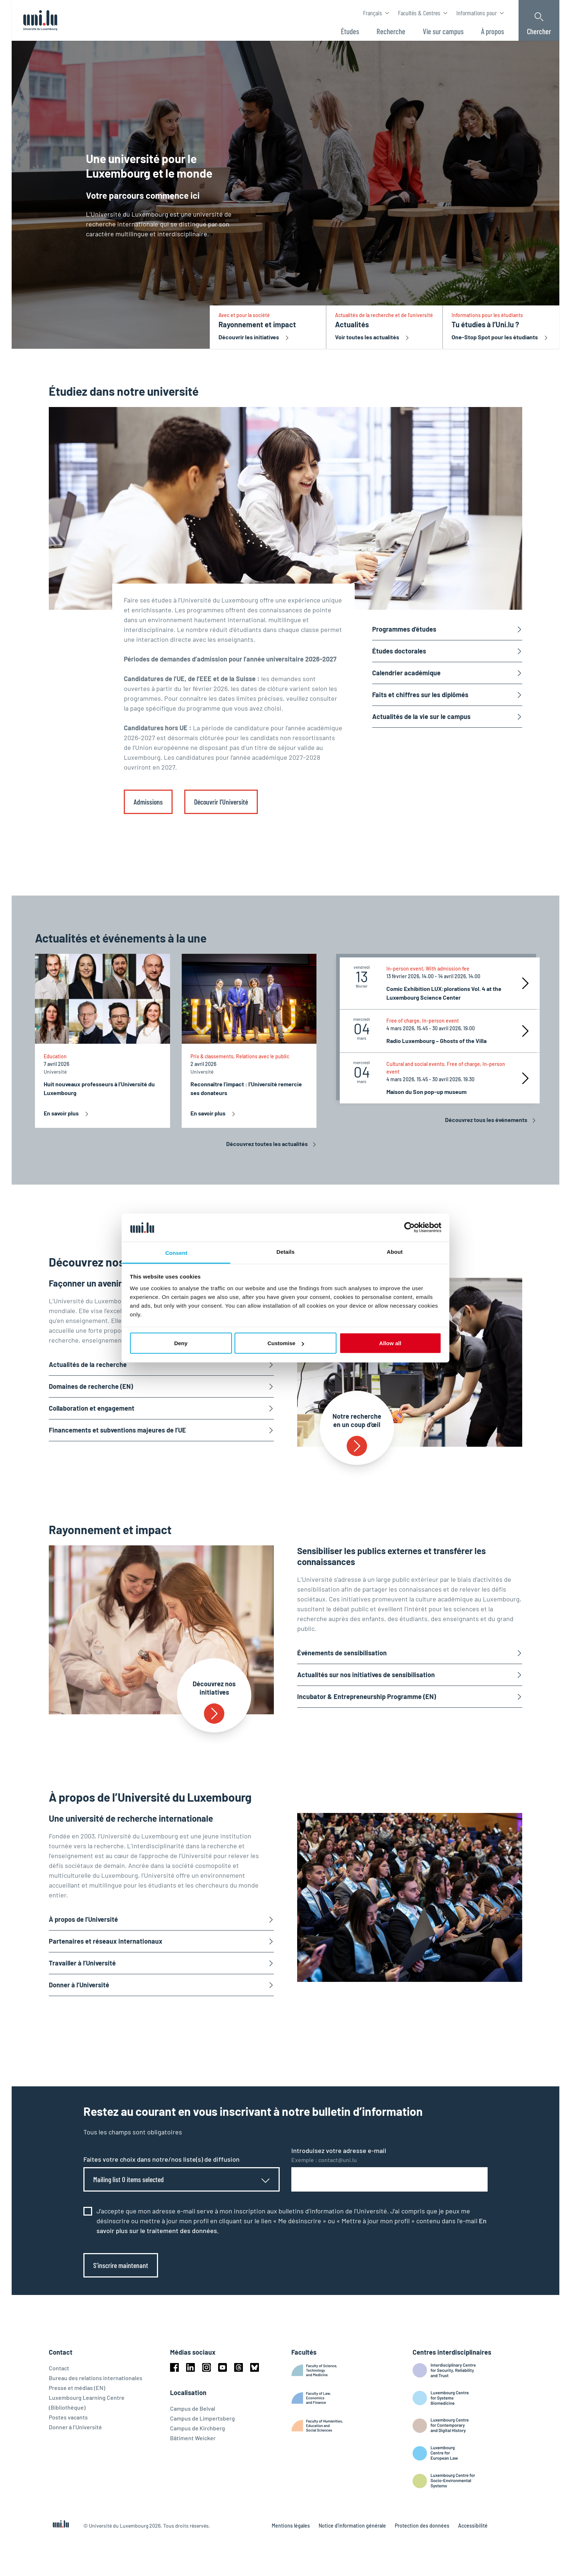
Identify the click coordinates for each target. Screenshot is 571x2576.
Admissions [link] (148, 801)
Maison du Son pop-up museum (426, 1091)
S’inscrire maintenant (120, 2265)
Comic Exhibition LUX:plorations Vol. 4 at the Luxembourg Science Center (443, 993)
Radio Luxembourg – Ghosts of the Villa (436, 1040)
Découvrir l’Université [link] (221, 801)
